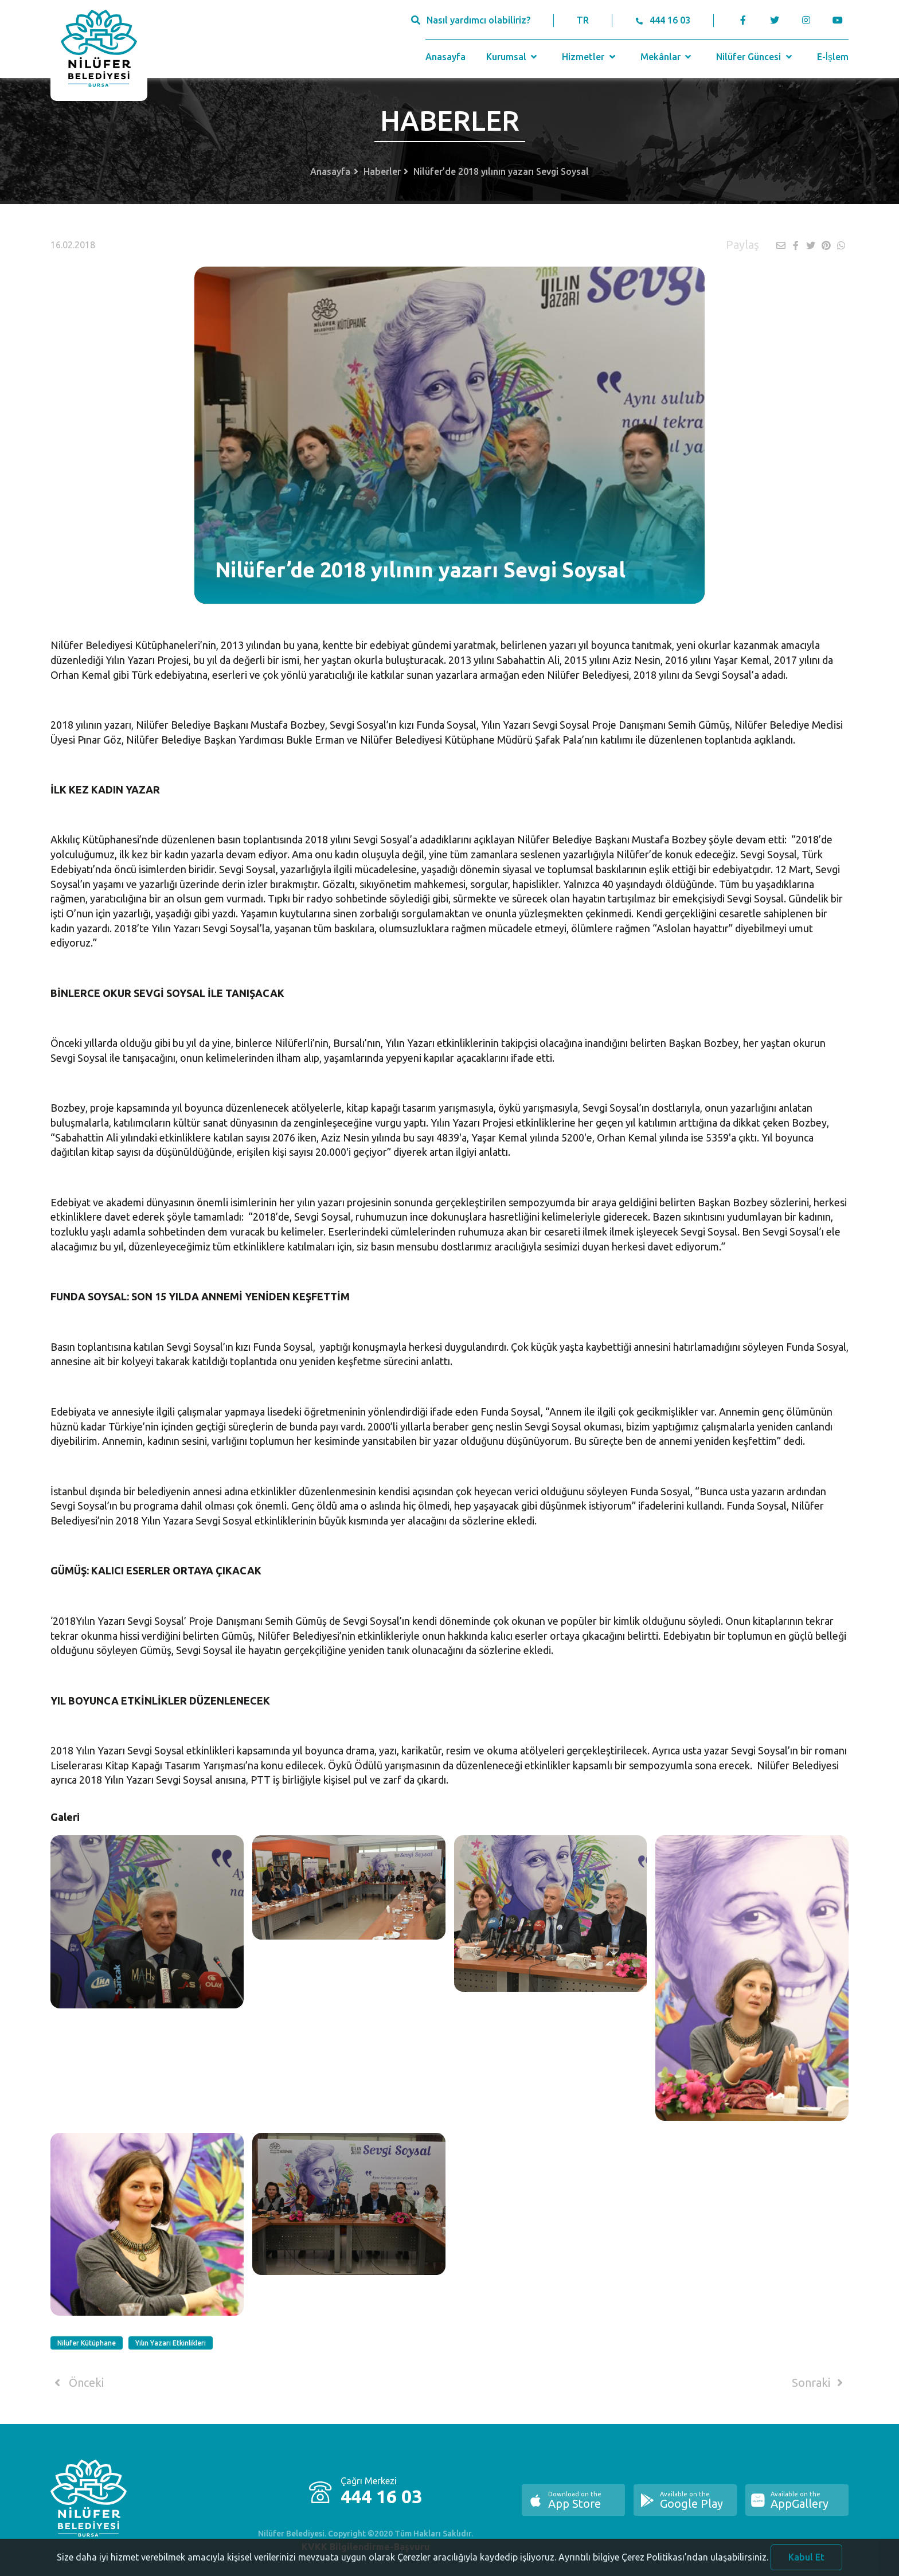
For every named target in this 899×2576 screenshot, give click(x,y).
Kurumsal (513, 57)
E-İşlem (833, 57)
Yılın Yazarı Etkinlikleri (170, 2343)
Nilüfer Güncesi (755, 57)
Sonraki (819, 2382)
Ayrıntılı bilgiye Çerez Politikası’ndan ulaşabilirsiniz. (663, 2564)
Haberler (382, 171)
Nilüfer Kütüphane (86, 2343)
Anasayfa (445, 57)
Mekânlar (667, 57)
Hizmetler (589, 57)
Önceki (77, 2382)
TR (583, 20)
